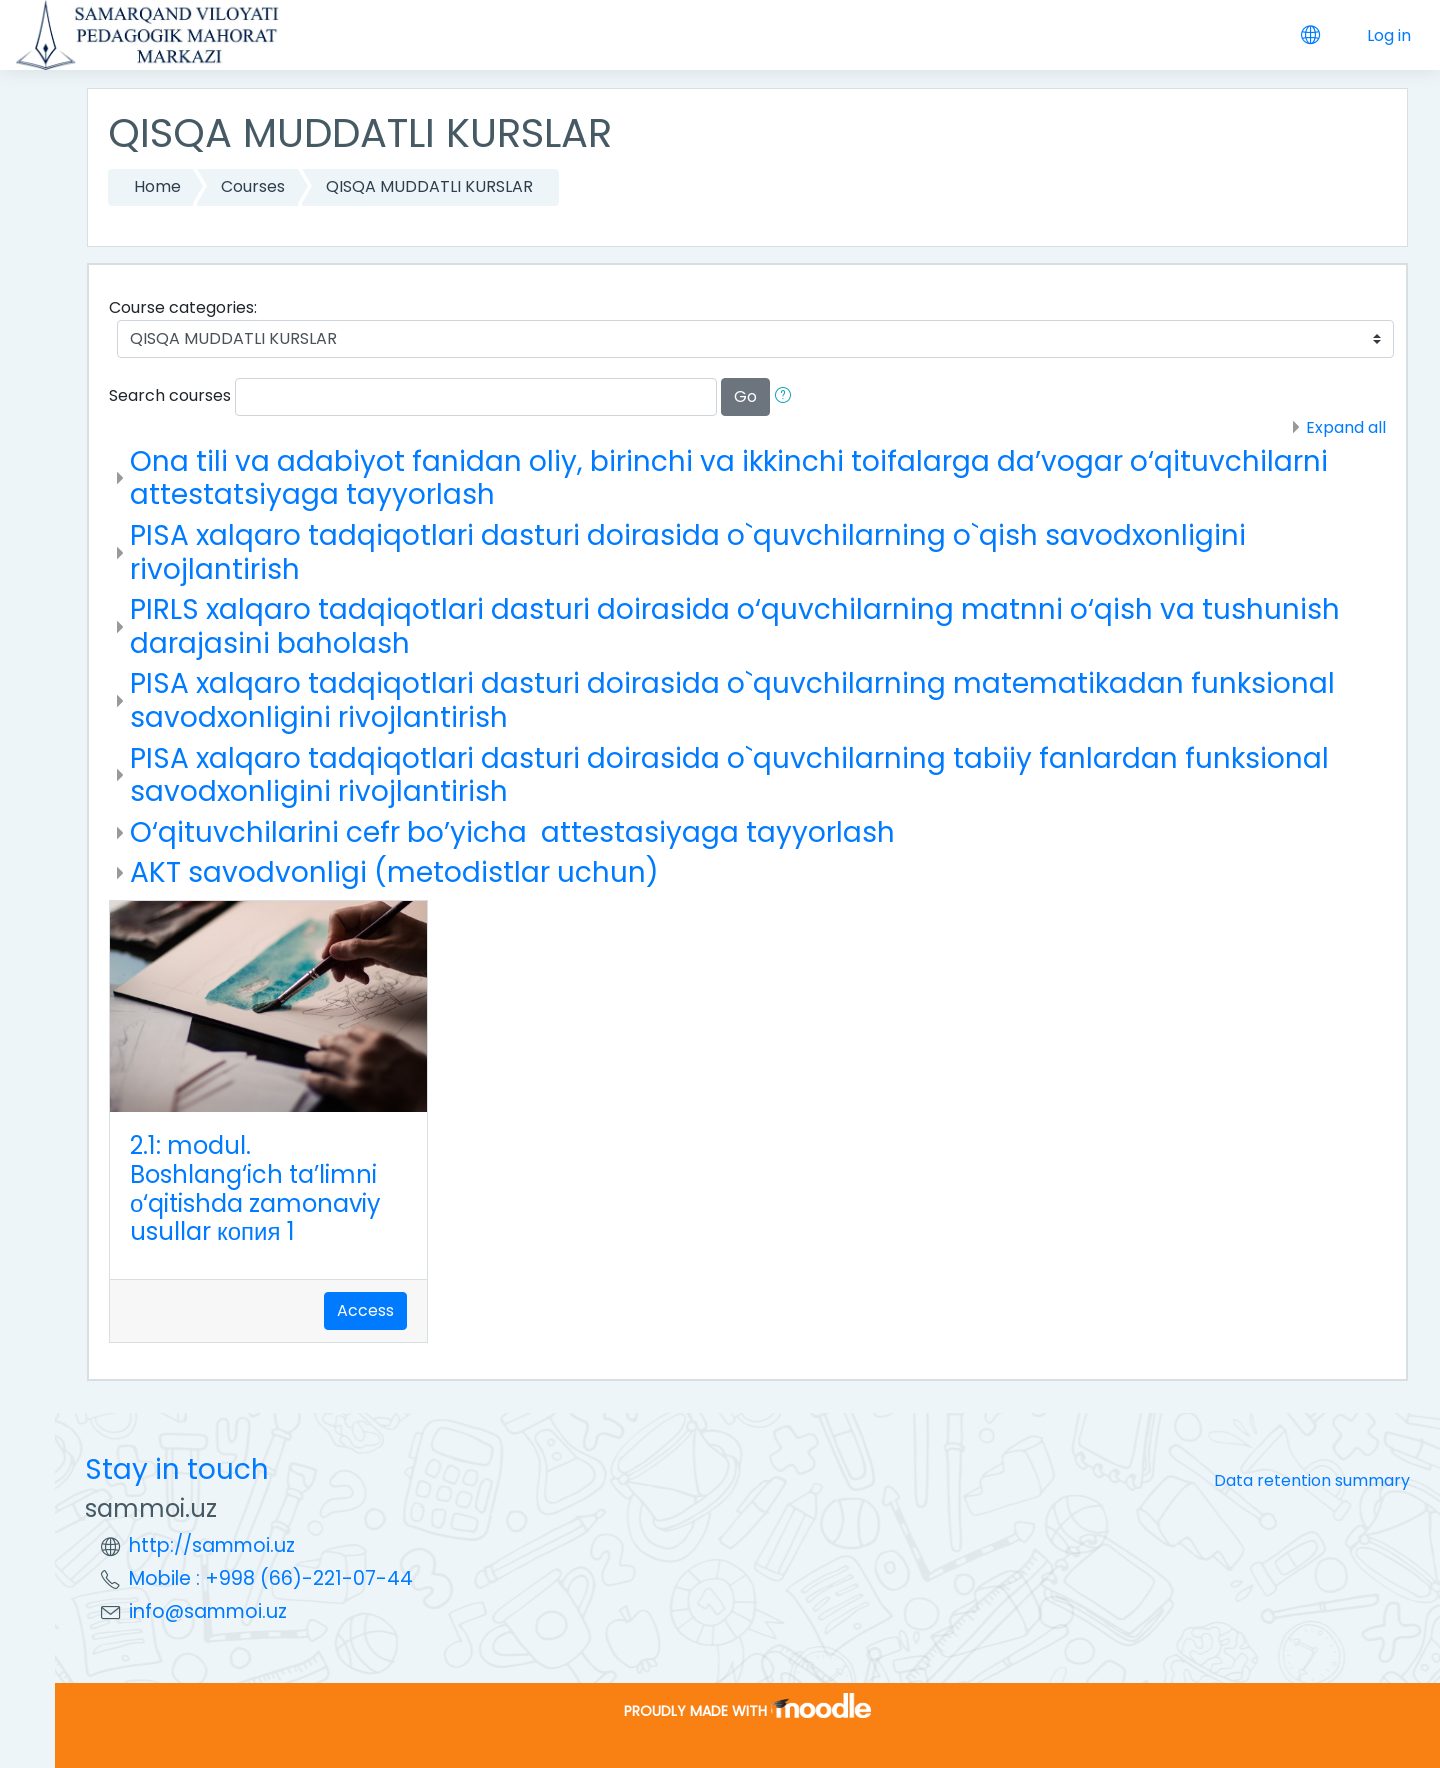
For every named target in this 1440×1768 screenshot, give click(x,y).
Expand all (1346, 427)
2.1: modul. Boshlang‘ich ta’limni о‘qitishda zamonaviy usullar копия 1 (255, 1188)
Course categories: (183, 307)
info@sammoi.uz (208, 1611)
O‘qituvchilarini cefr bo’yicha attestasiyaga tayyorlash (512, 832)
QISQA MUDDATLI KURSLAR (429, 186)
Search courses (170, 395)
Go (745, 396)
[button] (787, 397)
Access (365, 1310)
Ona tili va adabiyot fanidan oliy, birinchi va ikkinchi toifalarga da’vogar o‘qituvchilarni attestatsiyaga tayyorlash (729, 478)
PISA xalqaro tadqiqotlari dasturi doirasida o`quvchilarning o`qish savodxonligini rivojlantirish (688, 552)
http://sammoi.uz (212, 1545)
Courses (253, 186)
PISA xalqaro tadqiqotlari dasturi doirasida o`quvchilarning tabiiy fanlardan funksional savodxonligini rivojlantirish (729, 775)
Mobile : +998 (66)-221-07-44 (271, 1578)
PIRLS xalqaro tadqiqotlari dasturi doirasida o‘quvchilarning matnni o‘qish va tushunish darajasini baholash (735, 626)
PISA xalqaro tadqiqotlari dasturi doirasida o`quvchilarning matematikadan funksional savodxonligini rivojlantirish (732, 700)
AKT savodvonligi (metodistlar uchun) (394, 872)
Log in (1389, 35)
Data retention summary (1312, 1480)
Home (157, 186)
